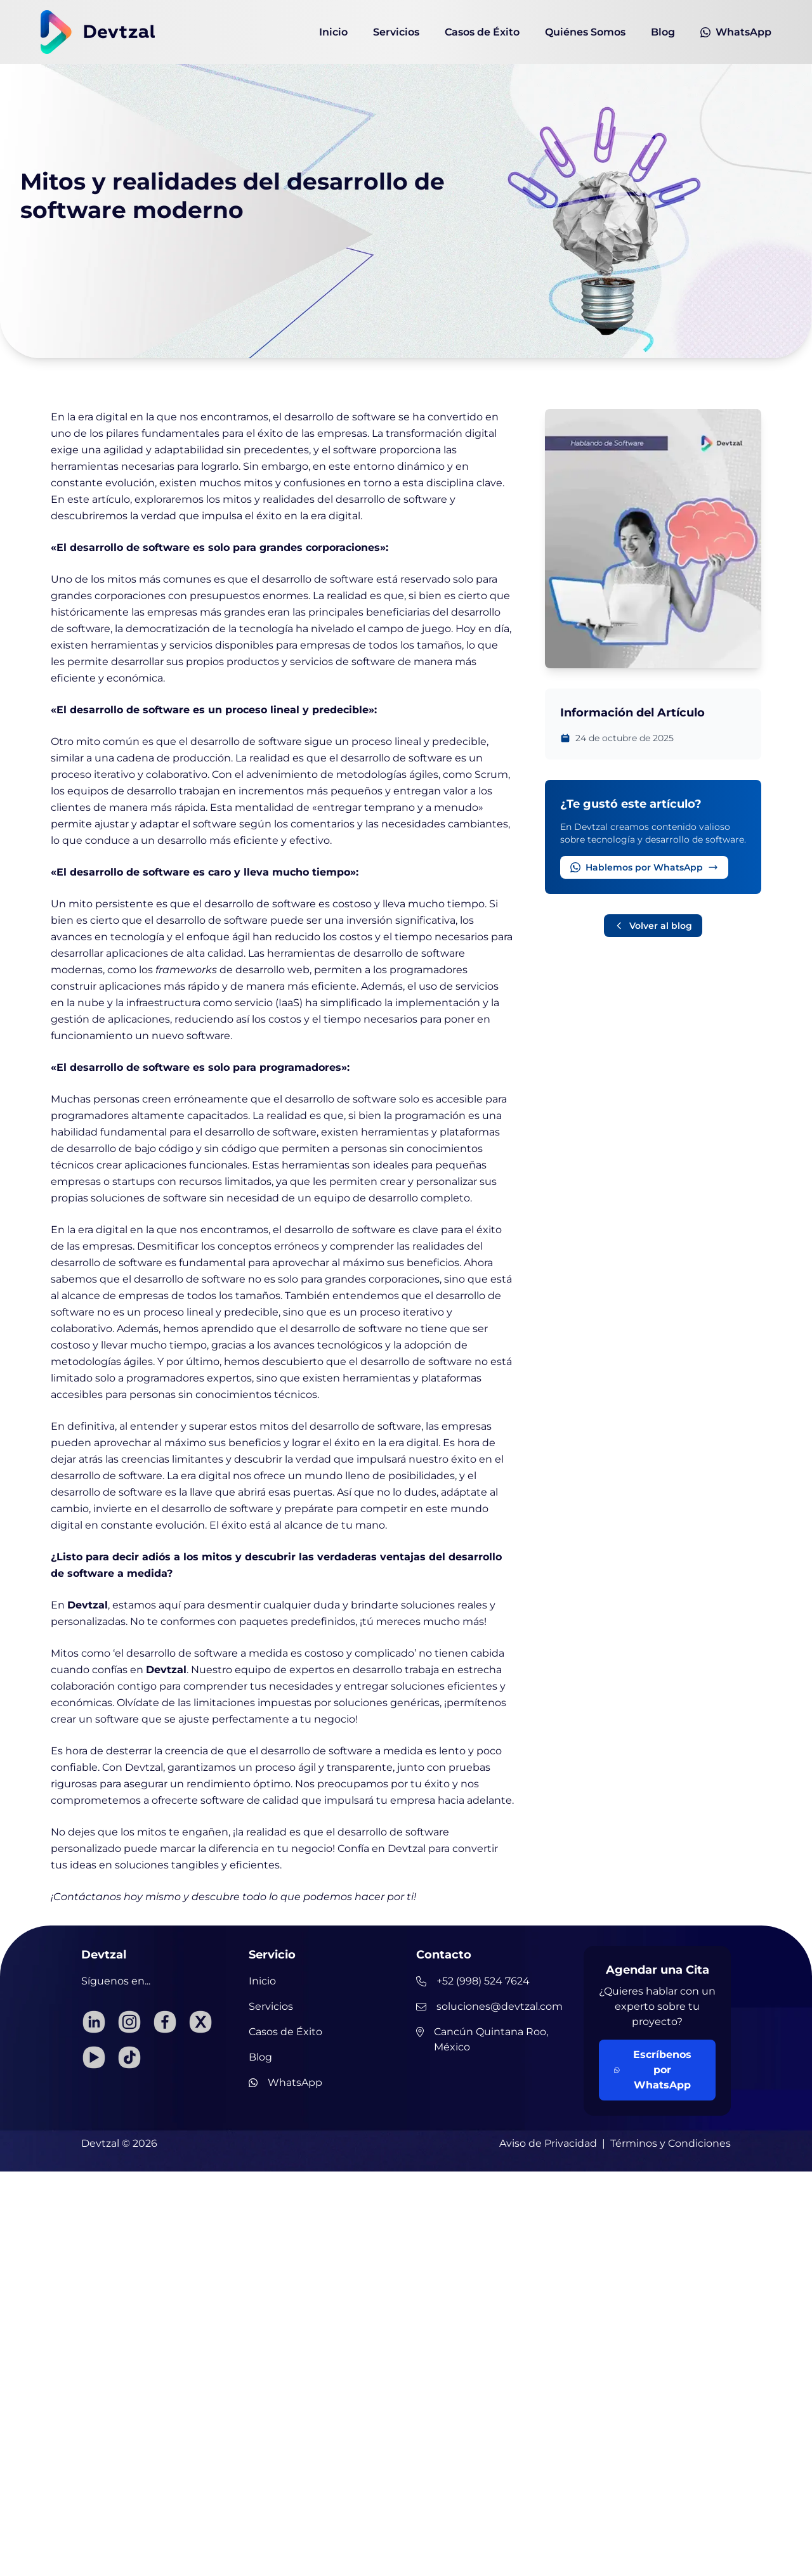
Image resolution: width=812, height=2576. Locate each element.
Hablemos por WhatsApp (644, 867)
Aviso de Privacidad (548, 2143)
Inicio (333, 32)
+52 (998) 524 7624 (473, 1981)
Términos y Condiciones (670, 2143)
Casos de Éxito (482, 32)
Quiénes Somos (585, 32)
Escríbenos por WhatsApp (652, 2070)
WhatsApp (735, 32)
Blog (663, 32)
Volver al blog (653, 925)
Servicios (396, 32)
